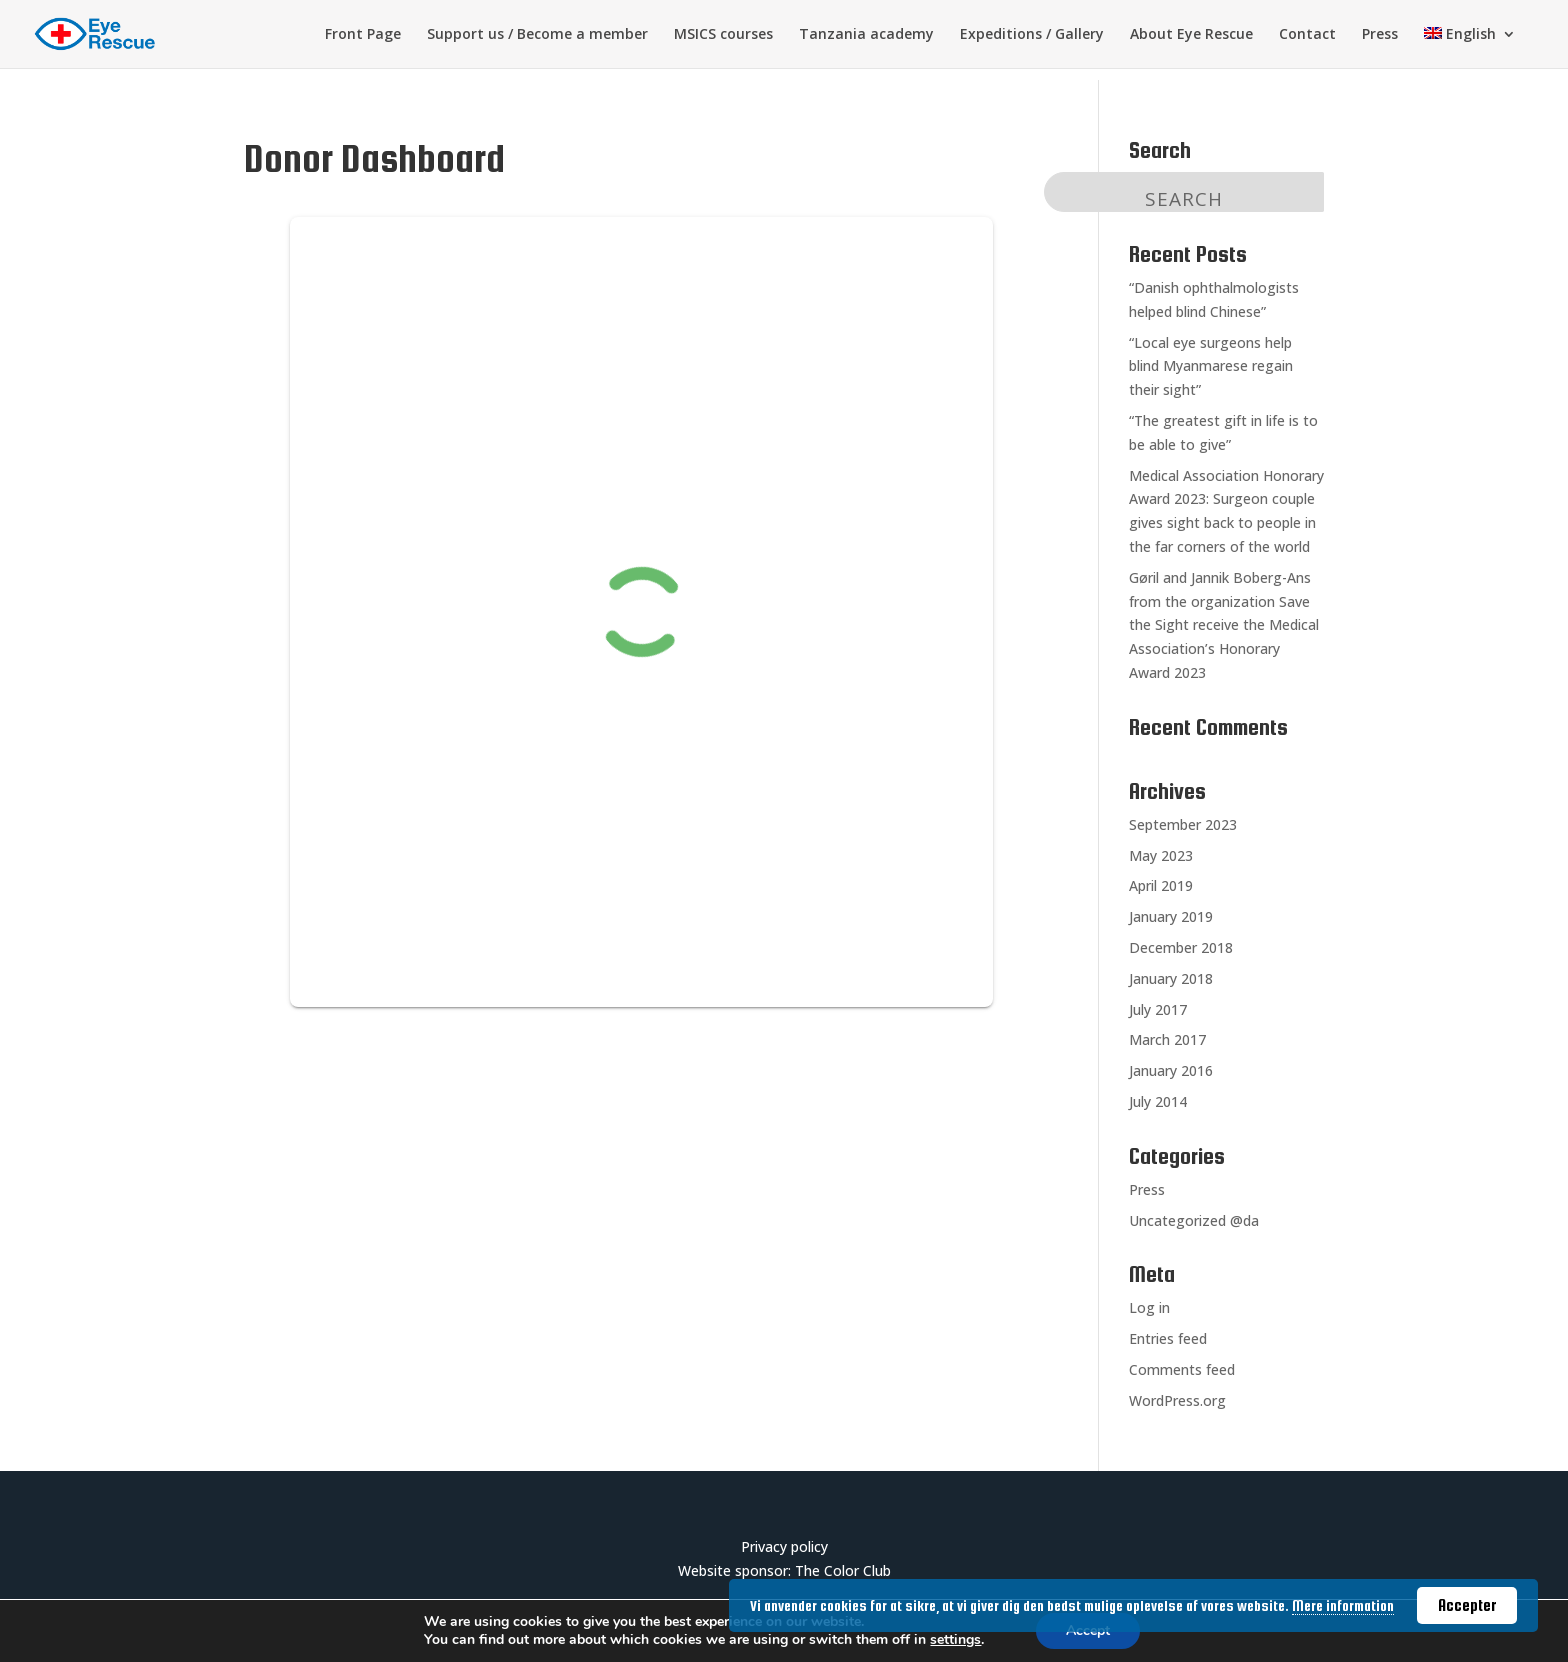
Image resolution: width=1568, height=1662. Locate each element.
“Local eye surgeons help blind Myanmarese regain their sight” (1211, 366)
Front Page (363, 35)
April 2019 (1161, 885)
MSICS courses (723, 35)
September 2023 (1183, 824)
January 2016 (1171, 1070)
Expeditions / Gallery (1032, 35)
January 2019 (1171, 916)
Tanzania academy (866, 35)
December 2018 (1181, 947)
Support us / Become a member (537, 35)
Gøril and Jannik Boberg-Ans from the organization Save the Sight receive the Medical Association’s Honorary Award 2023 (1224, 625)
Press (1380, 35)
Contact (1307, 35)
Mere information (1343, 1606)
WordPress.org (1177, 1400)
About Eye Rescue (1191, 35)
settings (955, 1640)
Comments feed (1182, 1369)
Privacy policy (784, 1546)
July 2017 (1158, 1009)
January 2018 (1171, 978)
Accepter (1467, 1605)
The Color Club (843, 1570)
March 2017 (1167, 1039)
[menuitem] (1470, 47)
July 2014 (1158, 1101)
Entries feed (1168, 1338)
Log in (1149, 1307)
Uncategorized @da (1194, 1220)
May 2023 (1161, 855)
